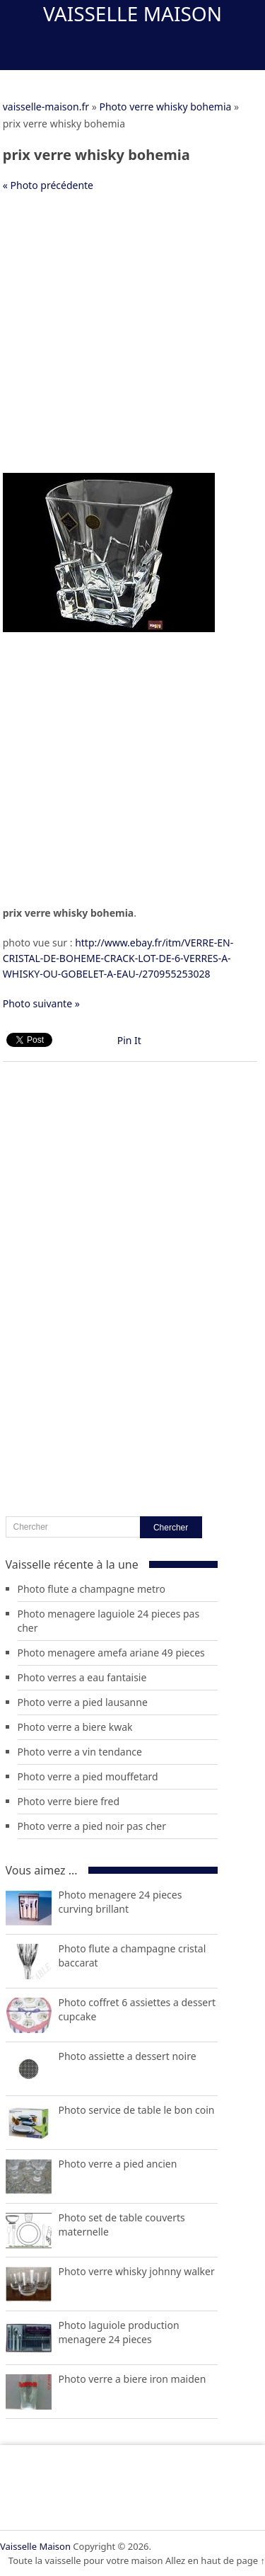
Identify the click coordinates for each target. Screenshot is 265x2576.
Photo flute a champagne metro (92, 1589)
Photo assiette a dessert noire (127, 2056)
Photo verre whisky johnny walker (137, 2271)
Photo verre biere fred (69, 1801)
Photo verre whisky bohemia (165, 106)
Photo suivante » (41, 1003)
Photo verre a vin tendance (80, 1751)
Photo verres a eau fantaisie (82, 1677)
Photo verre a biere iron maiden (132, 2379)
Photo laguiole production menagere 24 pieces (119, 2332)
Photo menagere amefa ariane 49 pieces (111, 1652)
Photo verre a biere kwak (75, 1727)
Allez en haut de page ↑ (215, 2560)
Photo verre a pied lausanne (83, 1702)
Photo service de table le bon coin (137, 2110)
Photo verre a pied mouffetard (88, 1776)
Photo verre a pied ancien (118, 2163)
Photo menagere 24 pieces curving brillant (120, 1902)
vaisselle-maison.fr (46, 106)
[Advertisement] (132, 340)
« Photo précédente (48, 185)
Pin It (129, 1040)
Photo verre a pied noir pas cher (92, 1826)
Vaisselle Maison (132, 13)
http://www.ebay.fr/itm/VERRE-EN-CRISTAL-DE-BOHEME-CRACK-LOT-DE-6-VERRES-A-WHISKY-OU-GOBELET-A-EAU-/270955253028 (118, 958)
